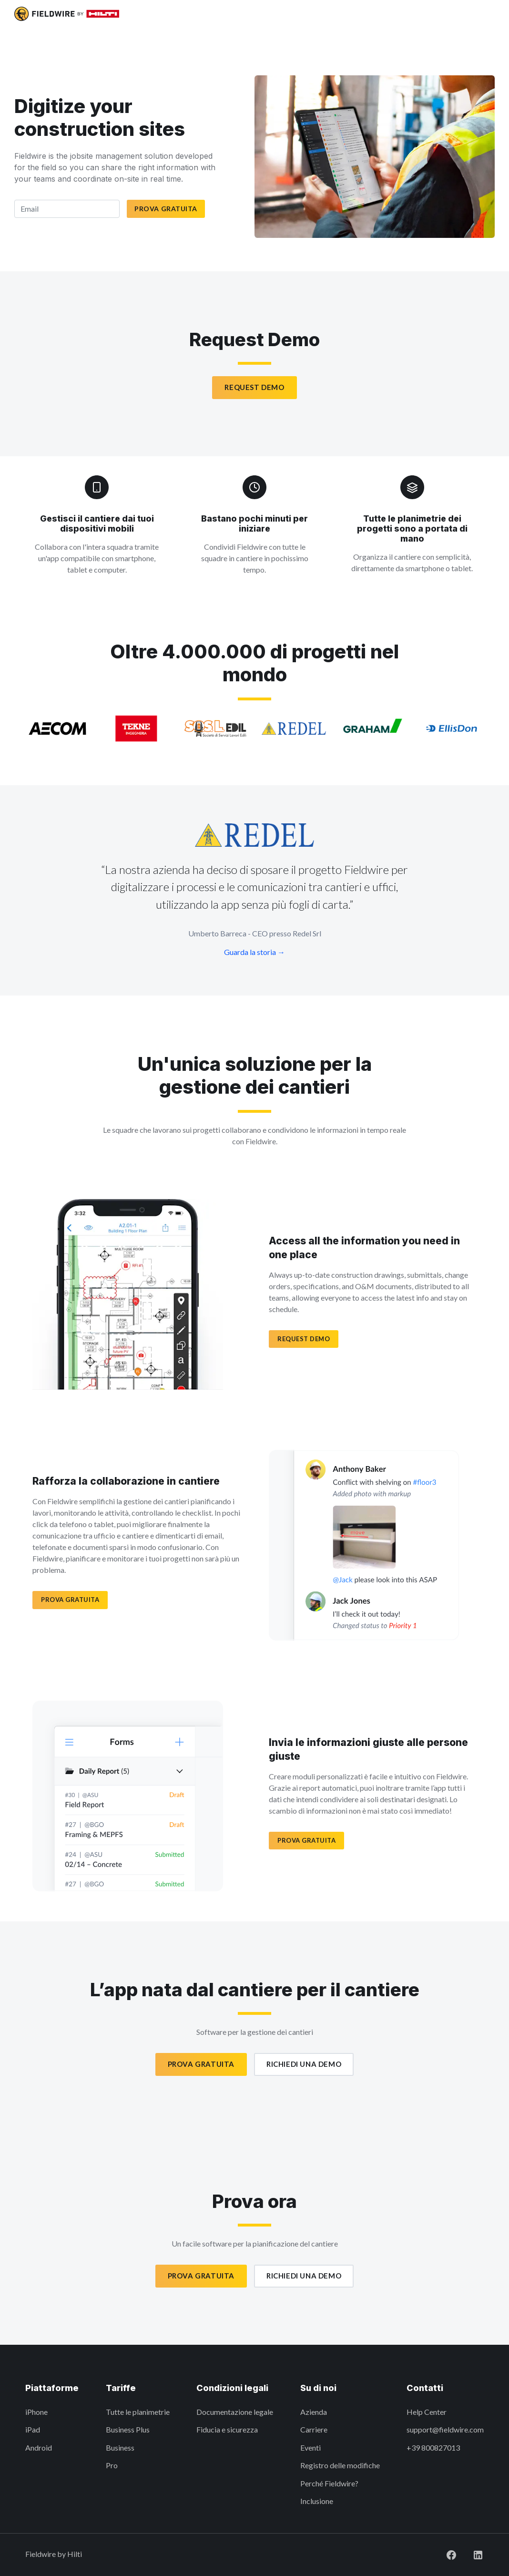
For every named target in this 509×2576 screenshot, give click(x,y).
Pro (112, 2465)
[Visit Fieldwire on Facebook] (443, 2553)
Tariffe (121, 2388)
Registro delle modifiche (340, 2465)
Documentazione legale (234, 2411)
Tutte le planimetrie (138, 2411)
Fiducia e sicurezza (227, 2429)
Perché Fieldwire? (329, 2483)
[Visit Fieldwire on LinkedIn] (470, 2553)
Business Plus (128, 2429)
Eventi (310, 2447)
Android (38, 2447)
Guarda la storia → (254, 951)
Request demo (303, 1339)
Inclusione (316, 2500)
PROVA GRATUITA (70, 1599)
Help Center (427, 2411)
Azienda (313, 2411)
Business (120, 2447)
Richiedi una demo (303, 2064)
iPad (32, 2429)
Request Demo (254, 387)
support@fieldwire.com (445, 2429)
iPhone (36, 2411)
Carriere (313, 2429)
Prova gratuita (165, 209)
